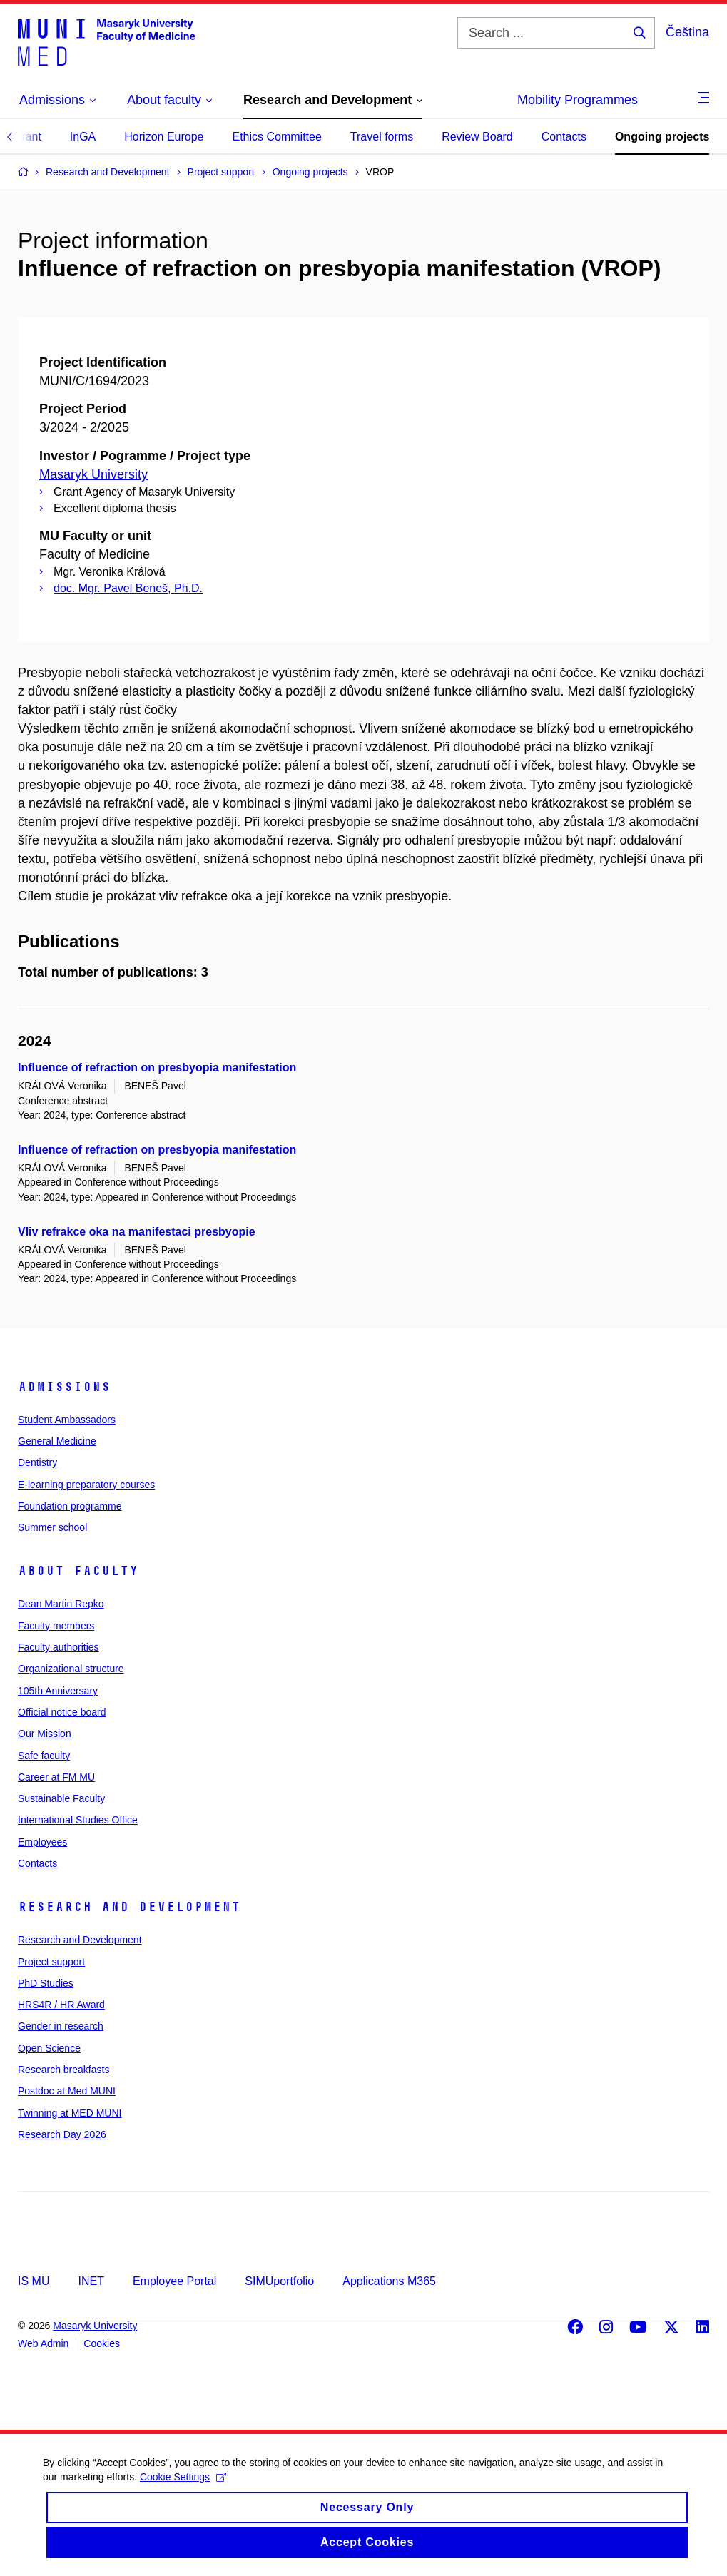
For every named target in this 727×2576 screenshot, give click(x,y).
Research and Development (129, 1907)
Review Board (477, 137)
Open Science (49, 2048)
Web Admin (43, 2343)
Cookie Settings (183, 2489)
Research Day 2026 (62, 2134)
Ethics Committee (276, 137)
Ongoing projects (662, 137)
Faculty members (56, 1625)
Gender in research (60, 2026)
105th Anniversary (58, 1690)
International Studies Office (78, 1820)
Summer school (52, 1527)
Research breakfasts (63, 2069)
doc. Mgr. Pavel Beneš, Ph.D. (128, 588)
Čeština (687, 32)
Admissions (64, 1387)
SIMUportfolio (279, 2281)
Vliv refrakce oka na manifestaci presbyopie (136, 1232)
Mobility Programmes (577, 100)
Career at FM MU (56, 1777)
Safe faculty (44, 1755)
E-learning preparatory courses (86, 1484)
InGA (83, 137)
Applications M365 (389, 2281)
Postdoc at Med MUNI (67, 2091)
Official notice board (62, 1712)
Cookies (101, 2343)
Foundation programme (70, 1506)
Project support (51, 1961)
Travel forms (381, 137)
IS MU (33, 2281)
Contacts (564, 137)
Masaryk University (93, 474)
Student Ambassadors (67, 1419)
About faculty (78, 1571)
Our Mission (44, 1733)
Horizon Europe (163, 137)
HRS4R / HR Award (61, 2004)
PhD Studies (45, 1983)
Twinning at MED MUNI (69, 2113)
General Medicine (57, 1441)
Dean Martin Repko (61, 1603)
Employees (42, 1842)
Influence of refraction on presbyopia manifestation (157, 1068)
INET (90, 2281)
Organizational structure (71, 1668)
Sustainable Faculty (61, 1798)
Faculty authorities (58, 1647)
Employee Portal (174, 2281)
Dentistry (37, 1462)
